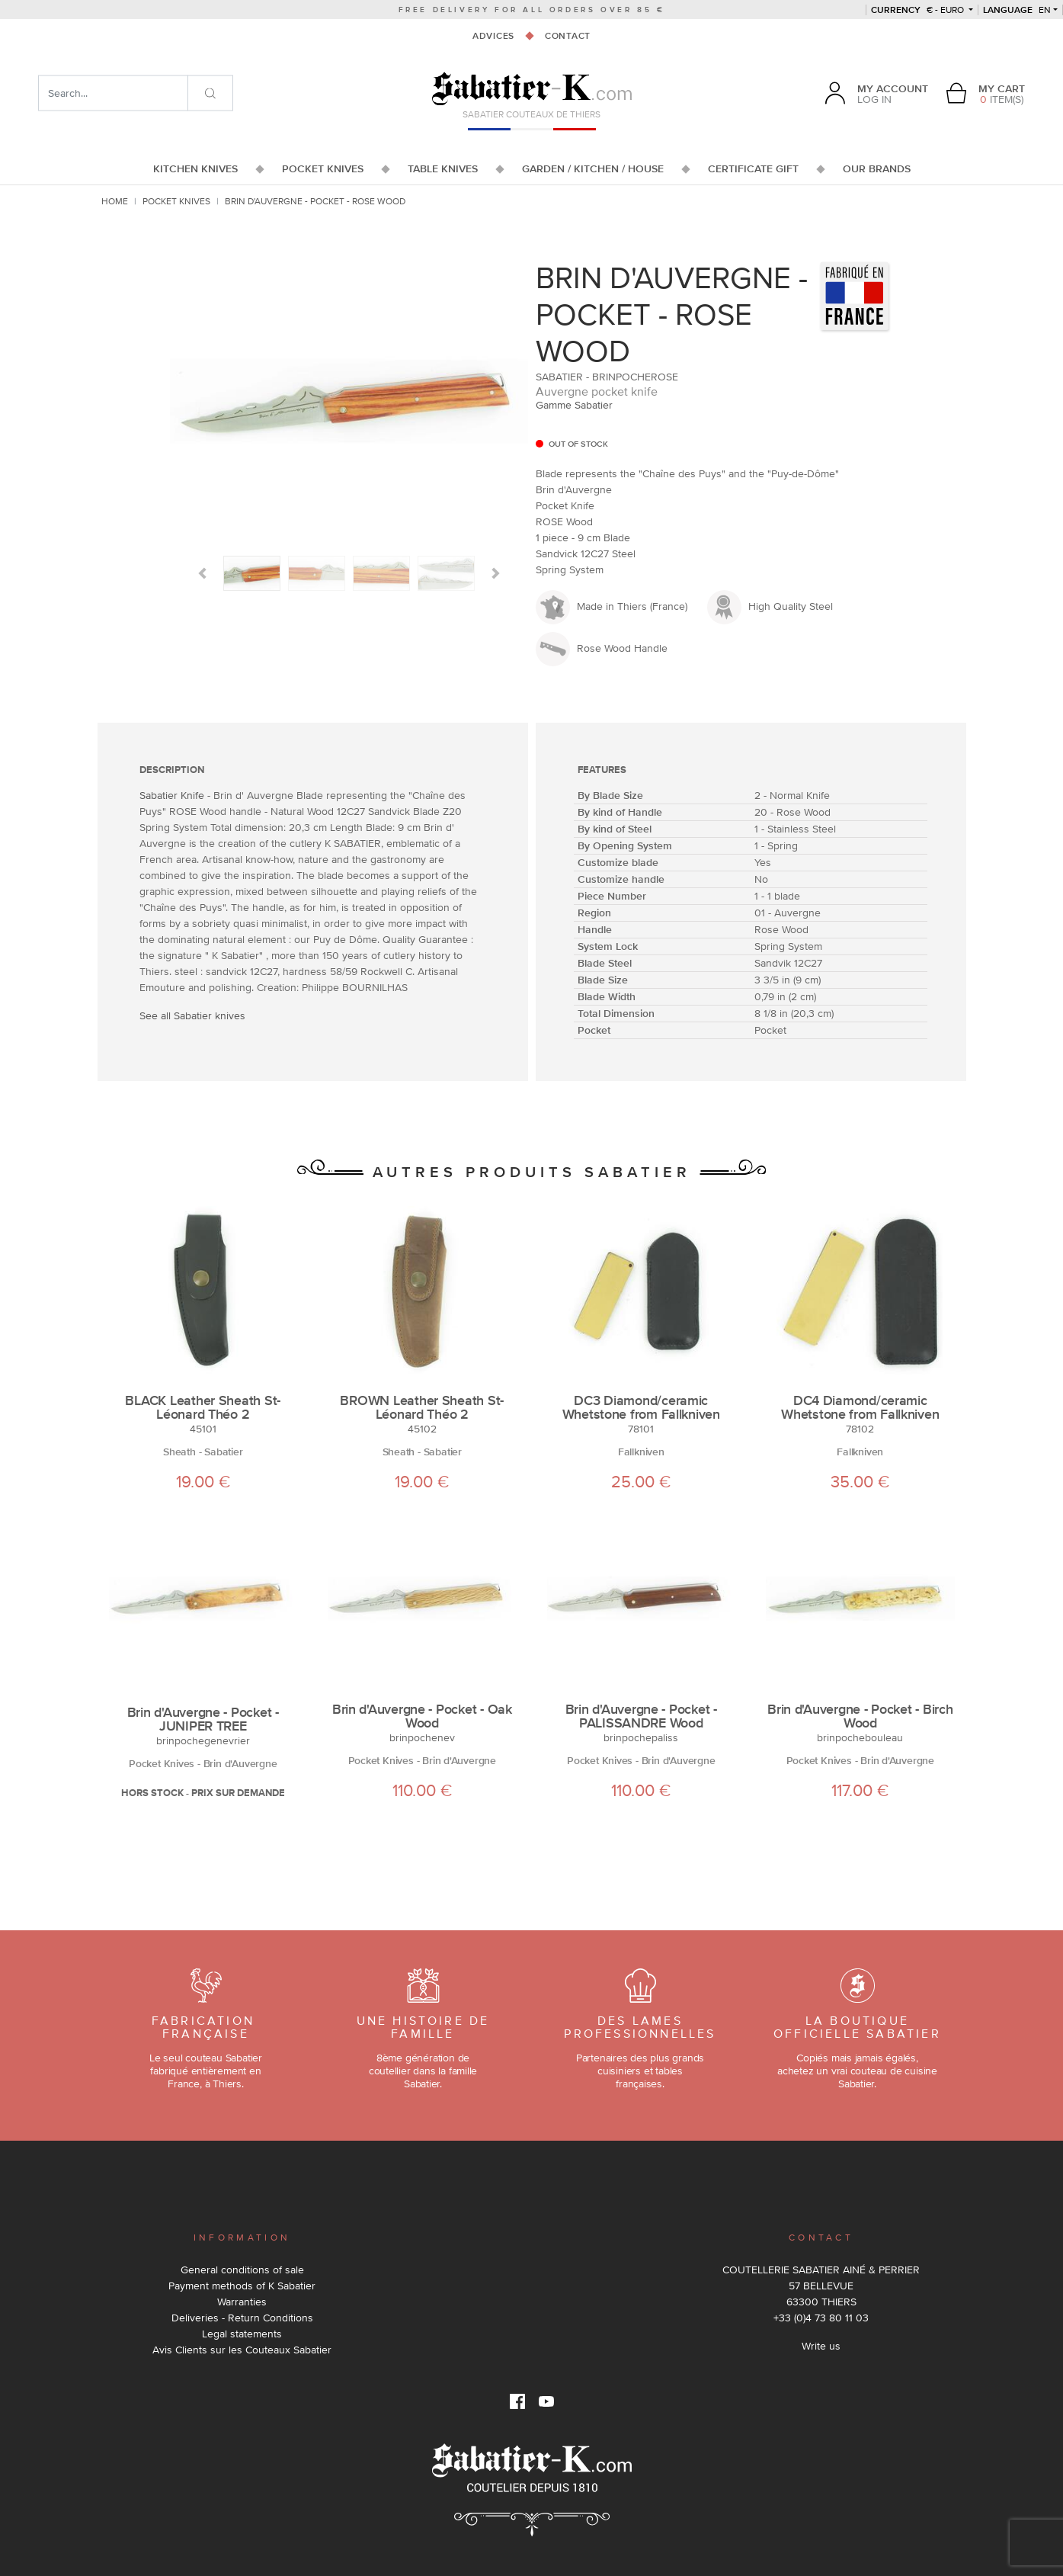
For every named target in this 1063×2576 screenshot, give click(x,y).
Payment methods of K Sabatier (241, 2285)
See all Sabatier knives (192, 1015)
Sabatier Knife (171, 795)
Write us (821, 2346)
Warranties (242, 2301)
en (1017, 10)
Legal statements (242, 2333)
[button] (202, 573)
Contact (568, 35)
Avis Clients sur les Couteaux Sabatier (241, 2349)
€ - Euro (918, 10)
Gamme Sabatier (574, 405)
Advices (493, 35)
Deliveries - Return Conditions (242, 2317)
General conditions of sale (242, 2269)
